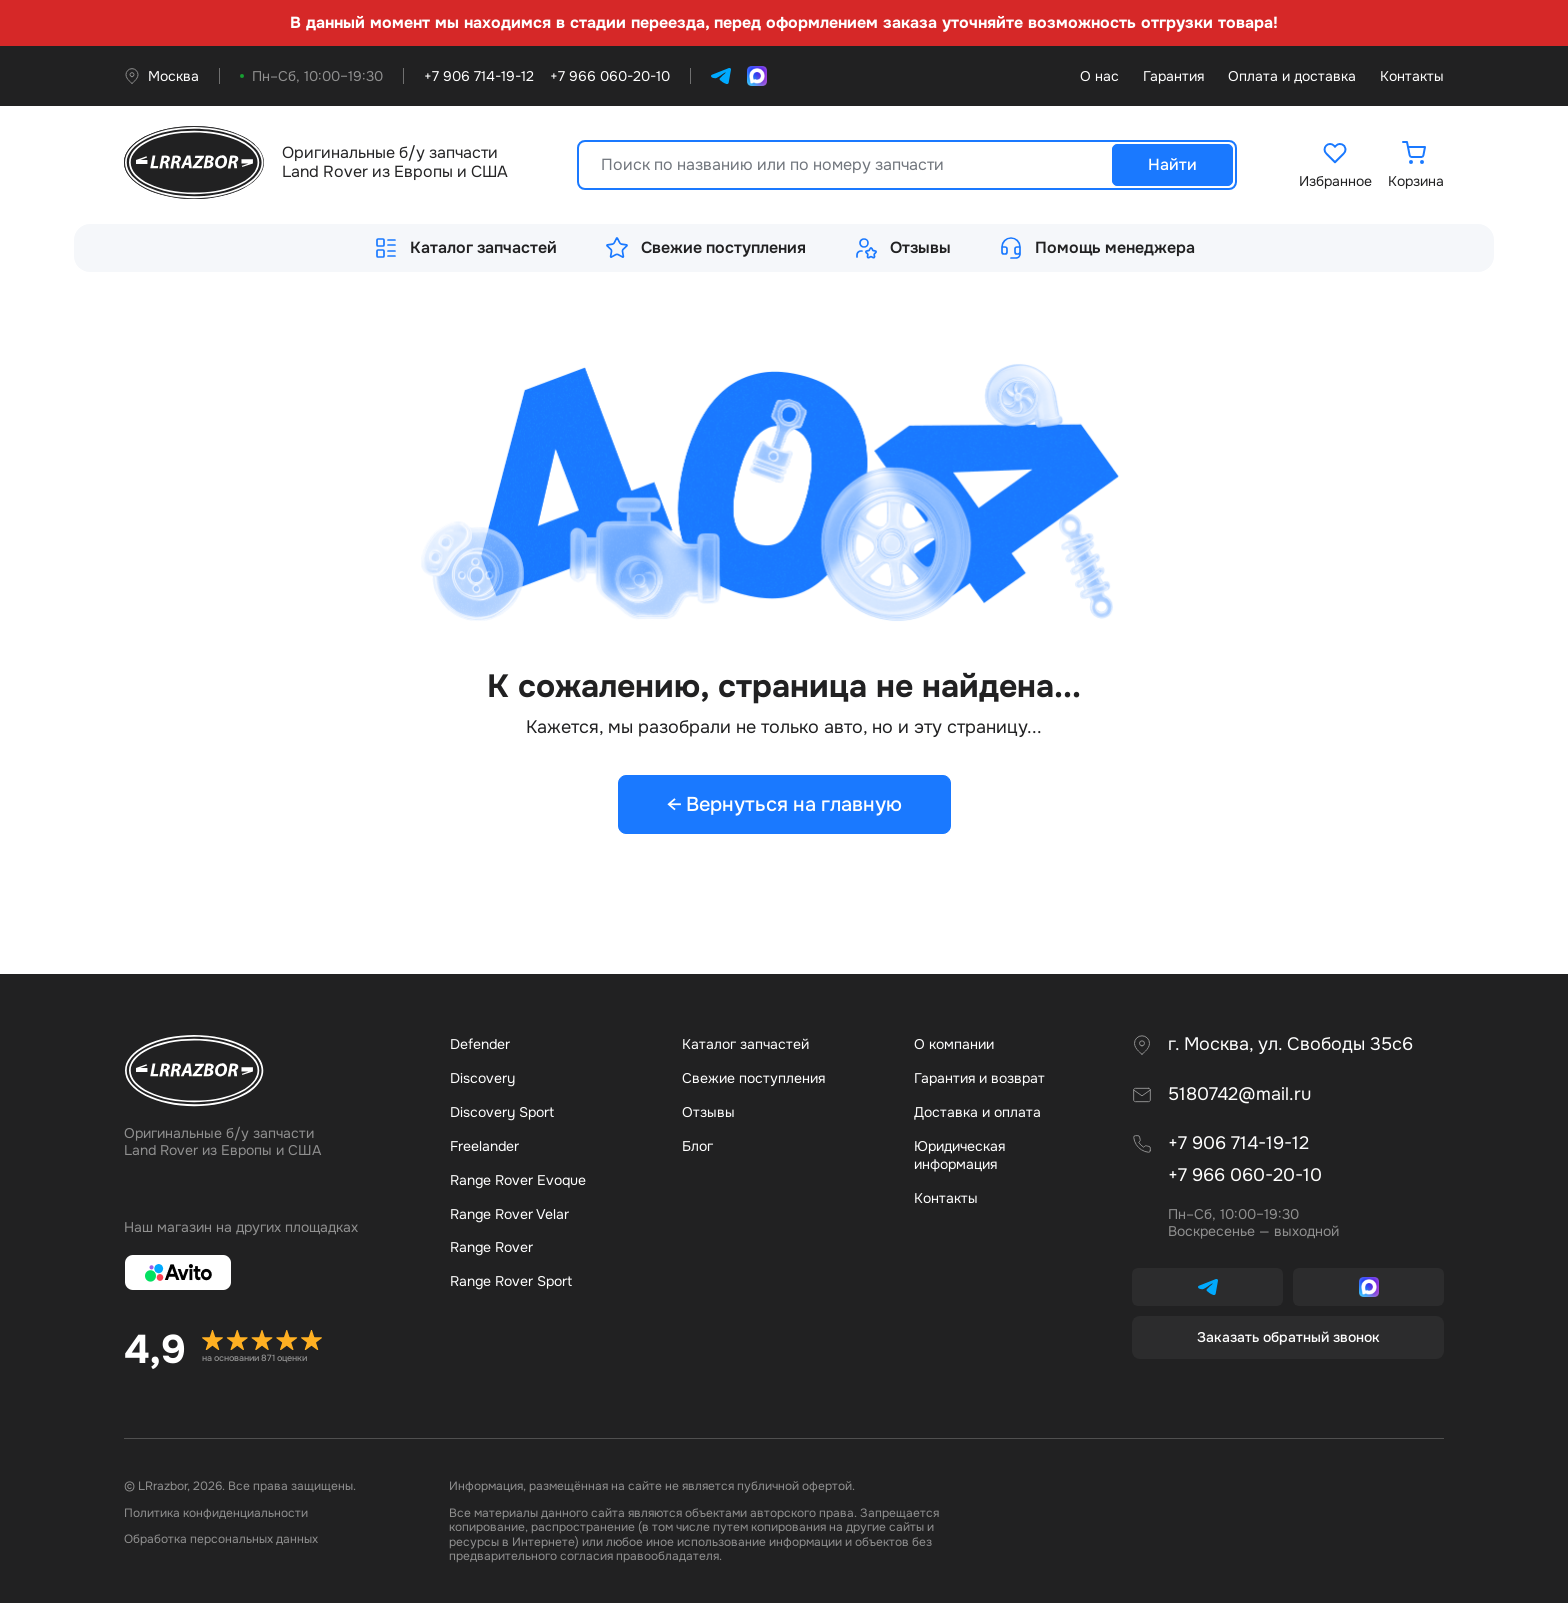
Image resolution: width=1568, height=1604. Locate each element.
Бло (697, 1146)
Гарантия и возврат (979, 1078)
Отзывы (902, 248)
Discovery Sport (502, 1112)
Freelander (484, 1146)
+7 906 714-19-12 (1238, 1144)
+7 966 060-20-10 (1245, 1175)
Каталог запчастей (465, 248)
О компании (954, 1044)
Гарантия (1173, 76)
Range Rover (491, 1248)
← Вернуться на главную (784, 804)
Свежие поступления (705, 248)
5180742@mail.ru (1239, 1094)
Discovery (482, 1078)
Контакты (1412, 76)
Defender (480, 1044)
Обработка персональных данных (221, 1540)
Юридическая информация (959, 1155)
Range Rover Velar (509, 1214)
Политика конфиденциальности (216, 1513)
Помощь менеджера (1097, 248)
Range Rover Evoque (518, 1180)
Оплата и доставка (1292, 76)
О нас (1099, 76)
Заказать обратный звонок (1288, 1337)
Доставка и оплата (977, 1112)
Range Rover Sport (511, 1282)
